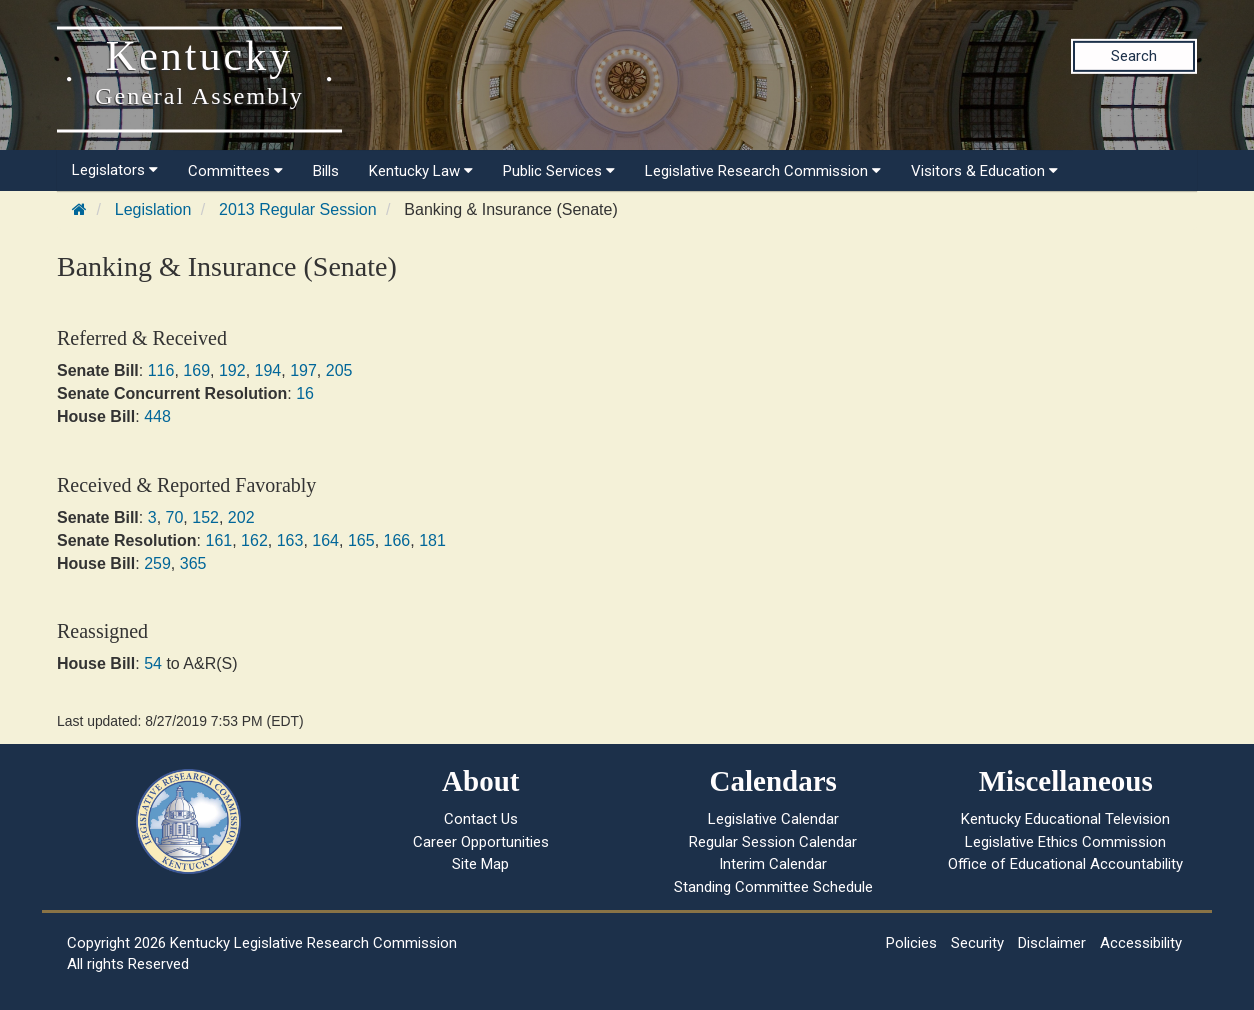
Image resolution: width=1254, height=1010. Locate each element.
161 (218, 540)
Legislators (115, 170)
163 (290, 540)
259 (157, 563)
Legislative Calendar (773, 819)
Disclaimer (1052, 943)
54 (153, 663)
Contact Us (481, 819)
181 (432, 540)
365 (193, 563)
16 (305, 393)
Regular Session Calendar (773, 842)
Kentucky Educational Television (1065, 819)
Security (977, 943)
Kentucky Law (421, 171)
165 (361, 540)
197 (303, 370)
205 (339, 370)
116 (161, 370)
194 (268, 370)
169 (196, 370)
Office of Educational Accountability (1065, 864)
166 (397, 540)
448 (157, 416)
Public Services (559, 171)
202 (241, 517)
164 (325, 540)
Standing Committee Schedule (773, 887)
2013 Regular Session (297, 209)
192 (232, 370)
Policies (911, 943)
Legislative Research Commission (763, 171)
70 (175, 517)
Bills (326, 171)
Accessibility (1141, 943)
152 (205, 517)
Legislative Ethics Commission (1065, 842)
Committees (235, 171)
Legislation (153, 209)
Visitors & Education (984, 171)
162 (254, 540)
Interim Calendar (773, 864)
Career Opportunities (481, 842)
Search (1134, 56)
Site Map (480, 864)
